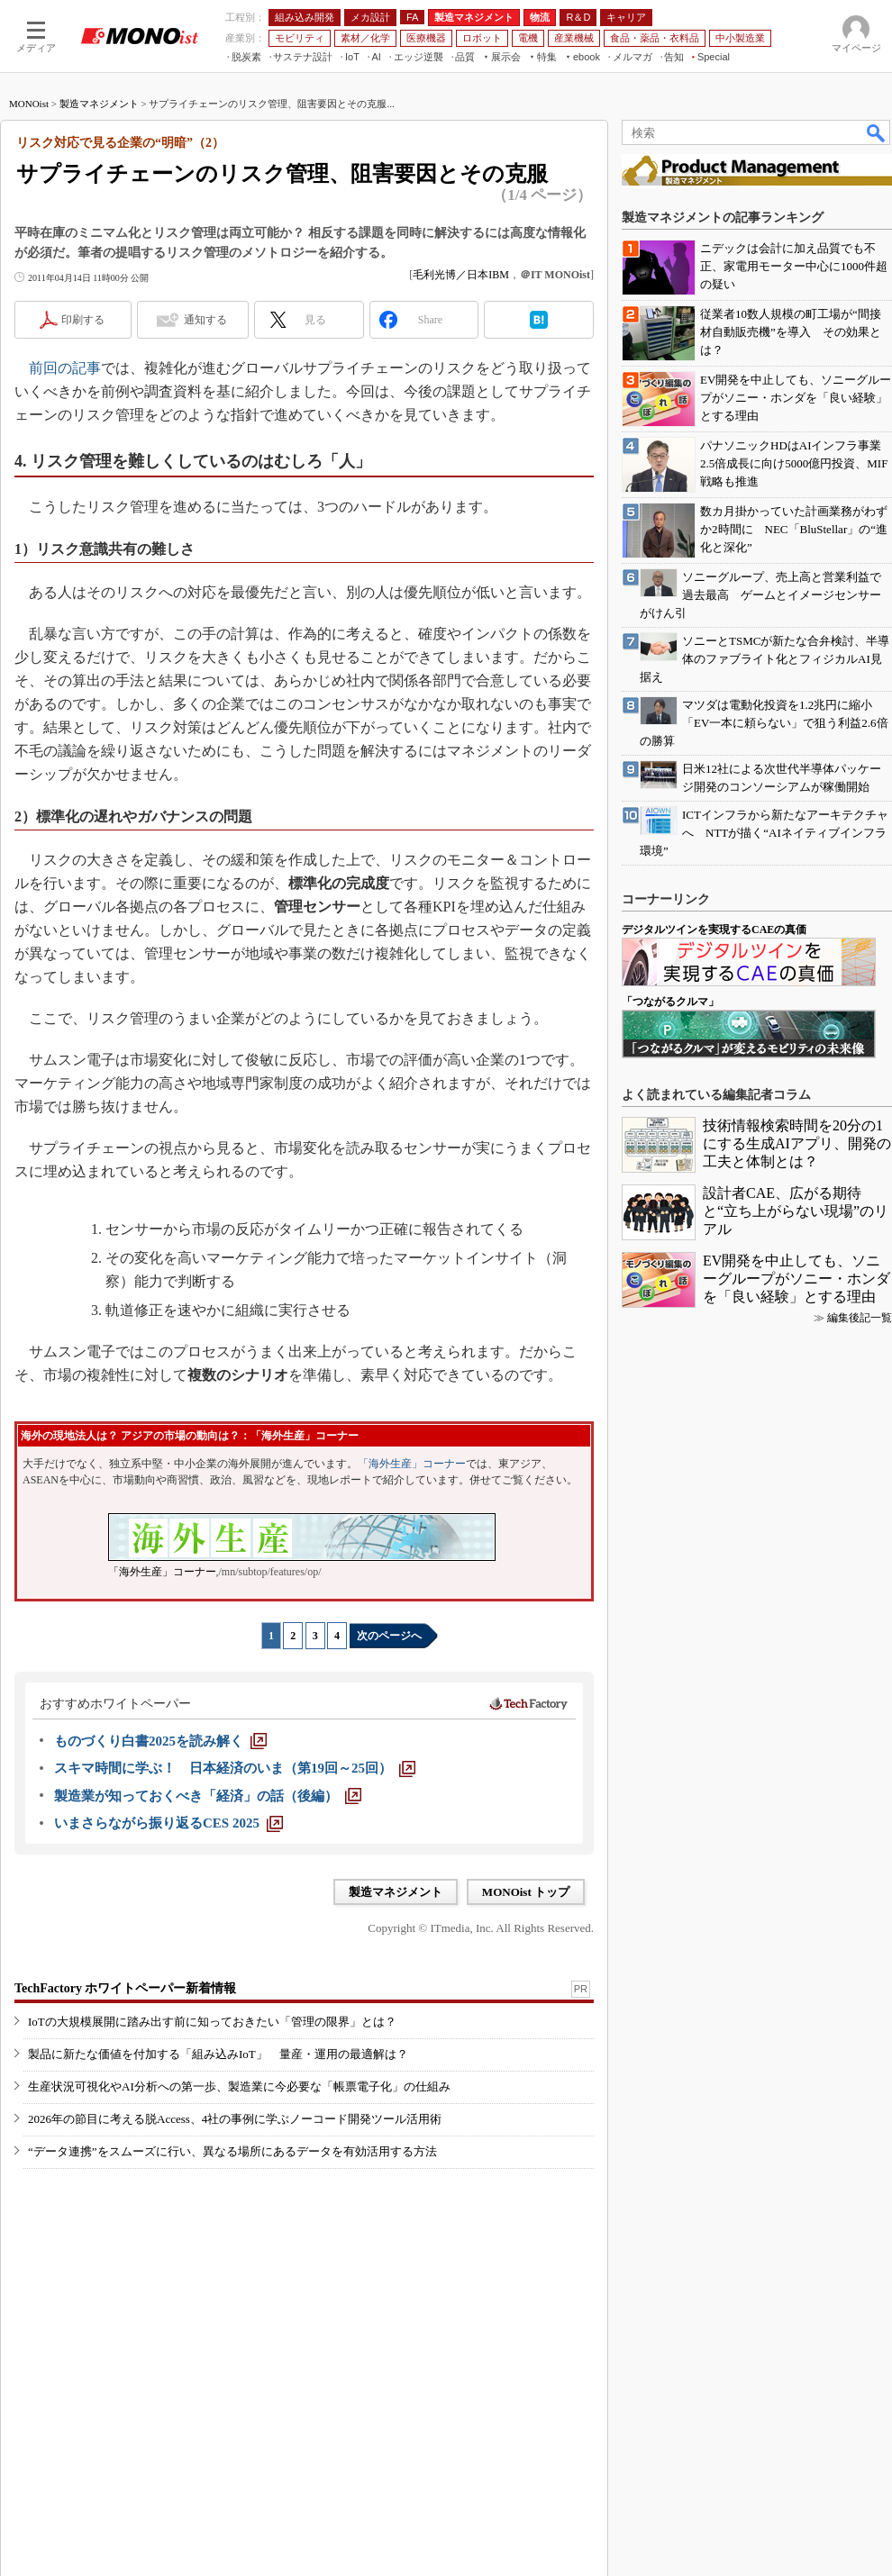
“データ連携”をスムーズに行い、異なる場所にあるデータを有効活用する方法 (232, 2151)
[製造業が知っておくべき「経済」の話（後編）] (207, 1796)
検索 (876, 132)
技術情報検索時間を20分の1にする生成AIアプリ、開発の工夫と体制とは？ (797, 1143)
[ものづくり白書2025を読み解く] (160, 1741)
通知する (205, 319)
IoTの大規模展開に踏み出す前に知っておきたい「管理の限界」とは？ (212, 2021)
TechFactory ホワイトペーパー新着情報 (125, 1988)
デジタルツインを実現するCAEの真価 (714, 929)
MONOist (29, 103)
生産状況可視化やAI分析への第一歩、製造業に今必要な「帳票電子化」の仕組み (239, 2086)
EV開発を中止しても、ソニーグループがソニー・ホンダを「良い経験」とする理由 (796, 1278)
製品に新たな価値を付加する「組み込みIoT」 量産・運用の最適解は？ (218, 2054)
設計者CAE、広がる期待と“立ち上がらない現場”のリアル (795, 1211)
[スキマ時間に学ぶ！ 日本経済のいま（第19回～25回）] (234, 1768)
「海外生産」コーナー (412, 1463)
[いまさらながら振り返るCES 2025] (168, 1823)
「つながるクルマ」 (670, 1001)
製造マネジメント (99, 103)
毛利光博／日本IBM (461, 274)
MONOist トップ (525, 1892)
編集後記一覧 (859, 1317)
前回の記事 (65, 368)
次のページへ (389, 1635)
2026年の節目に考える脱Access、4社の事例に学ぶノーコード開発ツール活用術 (234, 2119)
